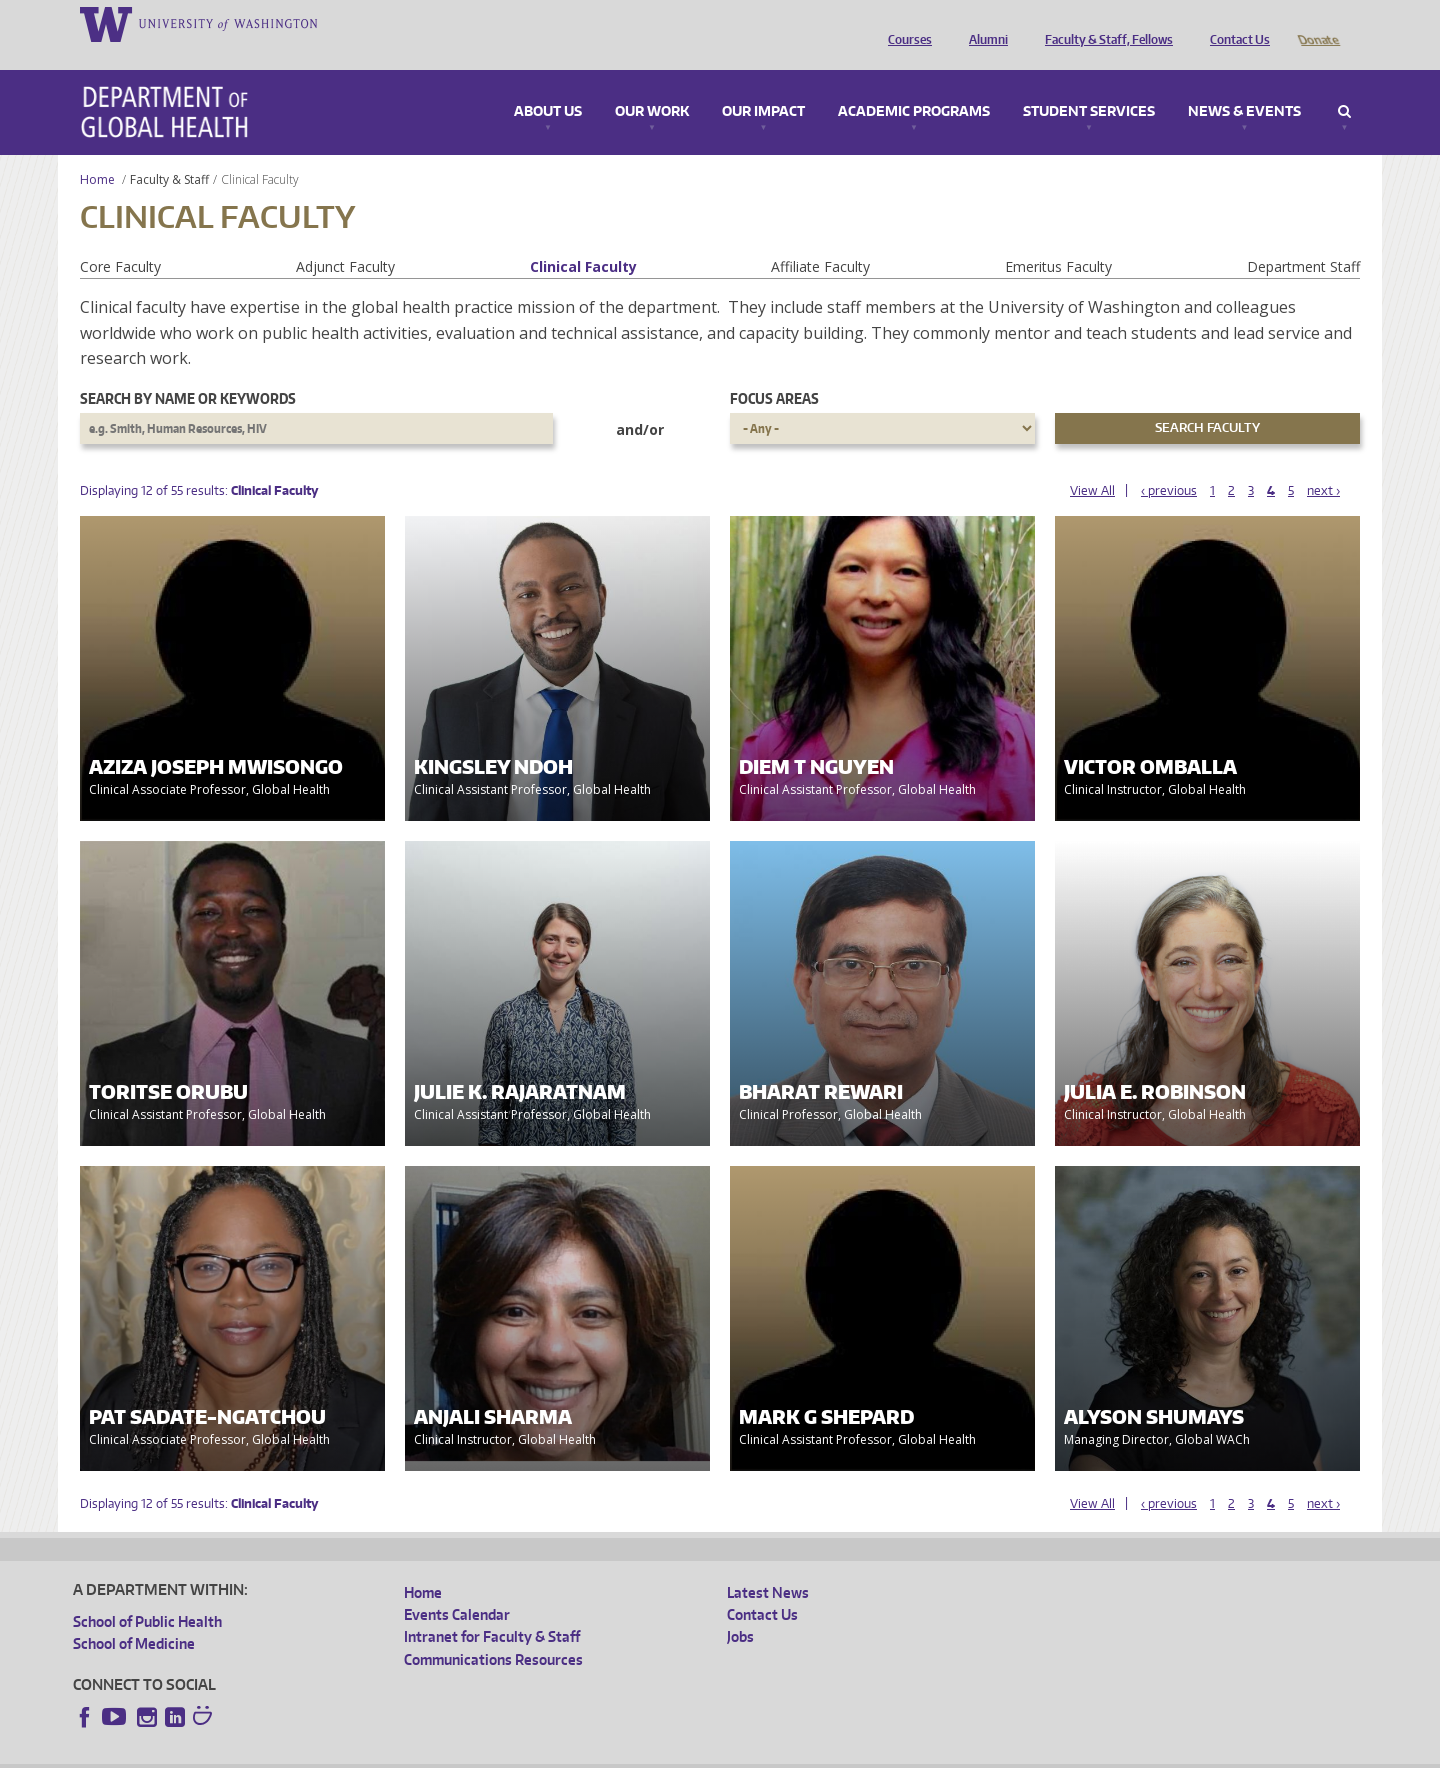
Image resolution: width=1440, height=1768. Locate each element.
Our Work (652, 84)
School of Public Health (147, 1593)
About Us (548, 84)
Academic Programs (914, 84)
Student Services (1089, 84)
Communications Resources (493, 1631)
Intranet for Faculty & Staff (492, 1608)
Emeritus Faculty (1058, 238)
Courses (905, 23)
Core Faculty (120, 238)
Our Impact (763, 84)
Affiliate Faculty (820, 238)
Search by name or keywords (188, 370)
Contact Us (1235, 23)
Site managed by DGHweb (538, 1751)
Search (1344, 84)
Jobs (740, 1608)
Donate (1317, 23)
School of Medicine (134, 1615)
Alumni (983, 23)
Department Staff (1303, 238)
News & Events (1244, 84)
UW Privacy (338, 1751)
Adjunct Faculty (345, 238)
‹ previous (1169, 462)
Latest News (768, 1564)
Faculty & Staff (169, 151)
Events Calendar (457, 1586)
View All (1092, 462)
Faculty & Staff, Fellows (1104, 23)
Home (97, 151)
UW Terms (419, 1751)
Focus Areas (774, 370)
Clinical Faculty (583, 238)
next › (1323, 462)
